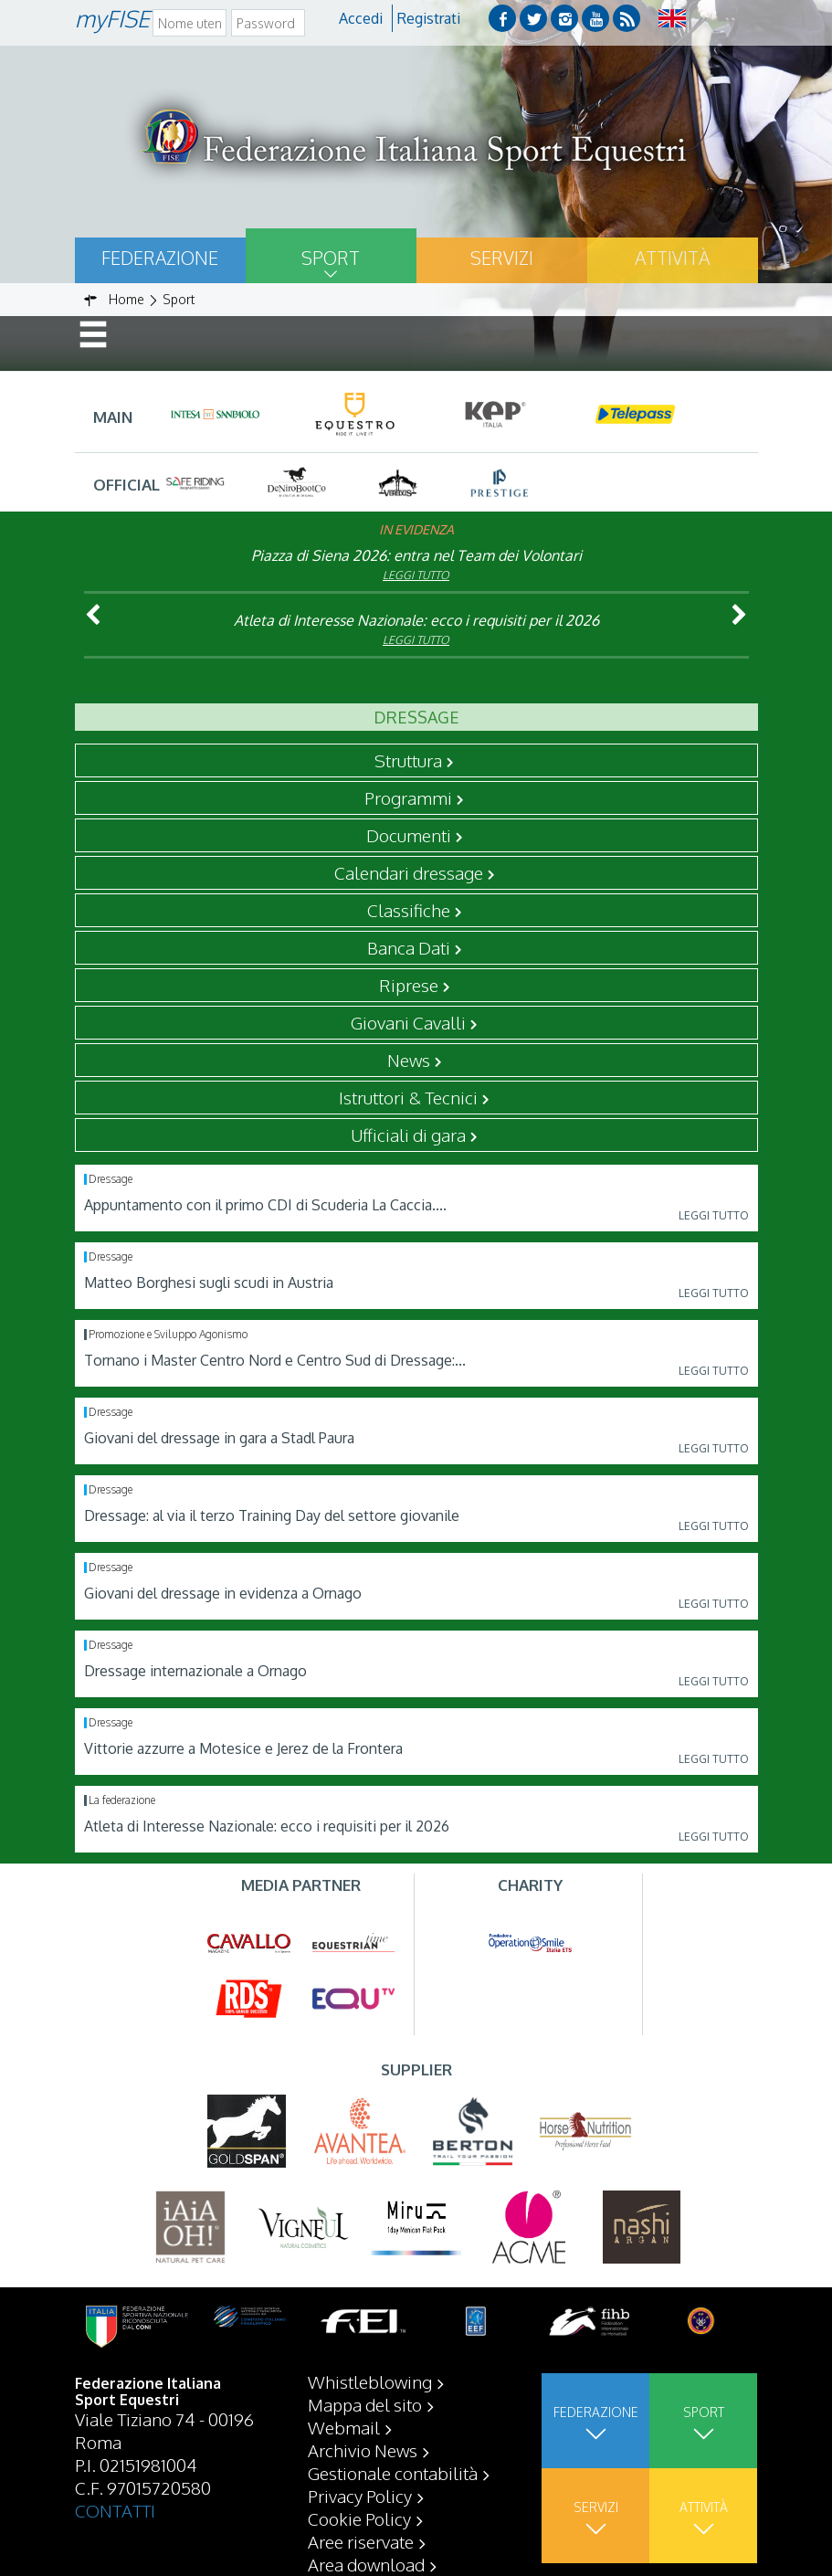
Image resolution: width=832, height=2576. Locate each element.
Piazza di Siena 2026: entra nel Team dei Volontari (416, 555)
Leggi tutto (416, 575)
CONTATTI (115, 2510)
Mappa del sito (365, 2404)
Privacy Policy (360, 2496)
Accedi (361, 18)
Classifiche (408, 910)
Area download (366, 2564)
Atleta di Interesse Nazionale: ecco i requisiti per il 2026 (416, 620)
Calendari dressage (408, 872)
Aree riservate (361, 2541)
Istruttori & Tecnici (408, 1097)
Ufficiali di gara (408, 1134)
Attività (672, 257)
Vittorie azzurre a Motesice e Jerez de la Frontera (243, 1748)
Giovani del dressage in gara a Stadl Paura (219, 1438)
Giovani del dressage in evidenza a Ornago (223, 1593)
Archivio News (362, 2450)
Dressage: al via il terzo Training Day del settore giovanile (271, 1515)
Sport (330, 257)
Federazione (159, 257)
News (408, 1060)
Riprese (408, 985)
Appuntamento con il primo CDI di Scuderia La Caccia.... (265, 1205)
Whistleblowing (370, 2381)
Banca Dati (408, 947)
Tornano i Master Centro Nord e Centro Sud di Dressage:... (275, 1360)
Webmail (344, 2427)
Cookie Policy (359, 2518)
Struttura (408, 760)
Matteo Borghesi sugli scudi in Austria (208, 1282)
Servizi (501, 257)
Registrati (428, 18)
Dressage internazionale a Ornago (195, 1671)
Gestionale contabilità (393, 2473)
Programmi (408, 797)
